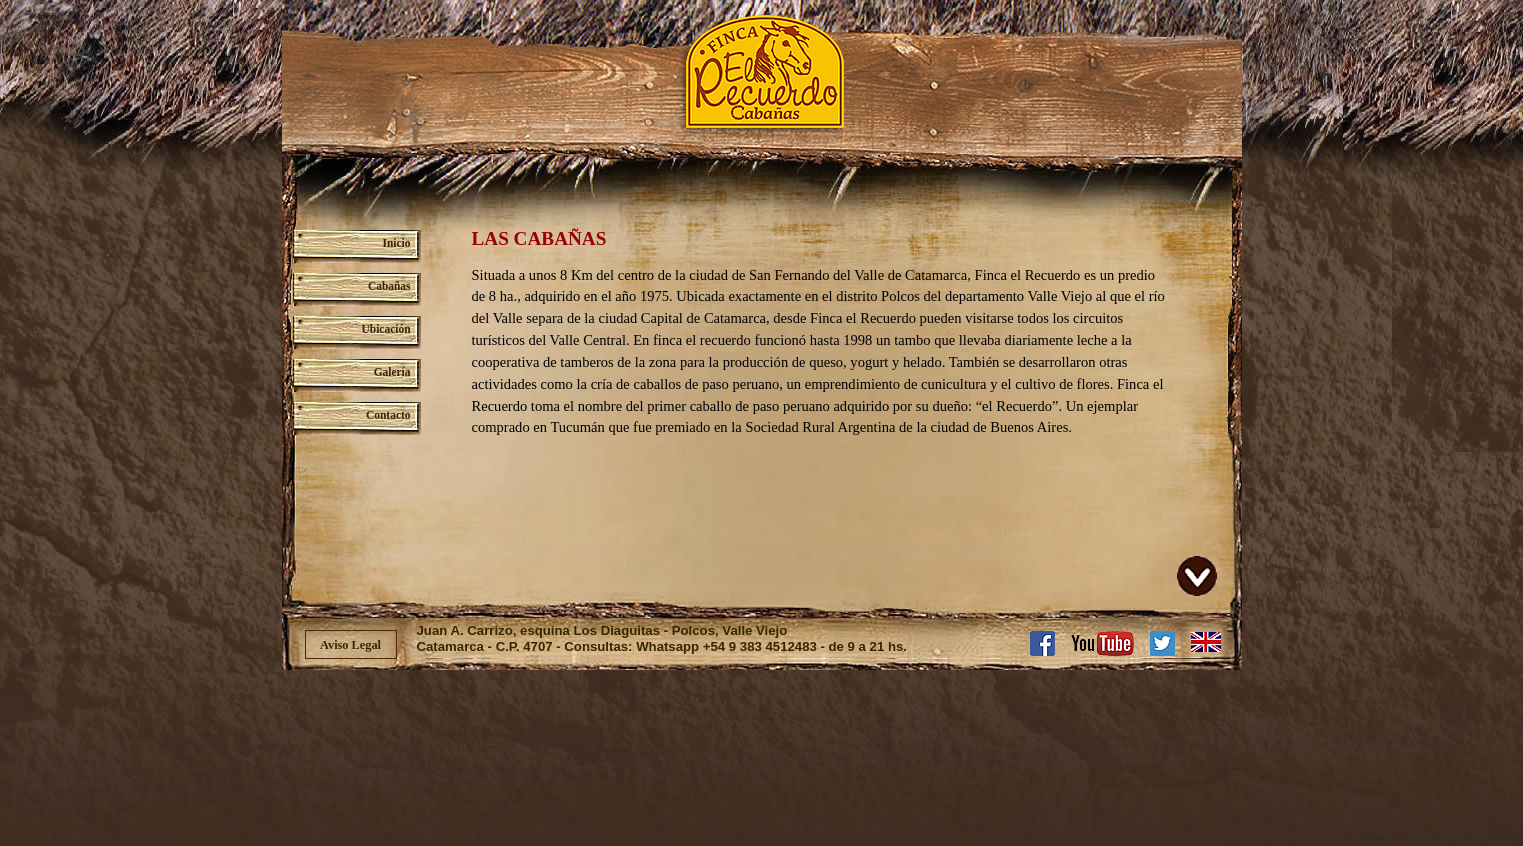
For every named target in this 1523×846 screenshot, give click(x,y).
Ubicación (386, 329)
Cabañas (389, 286)
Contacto (388, 415)
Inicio (397, 243)
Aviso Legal (350, 645)
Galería (392, 372)
